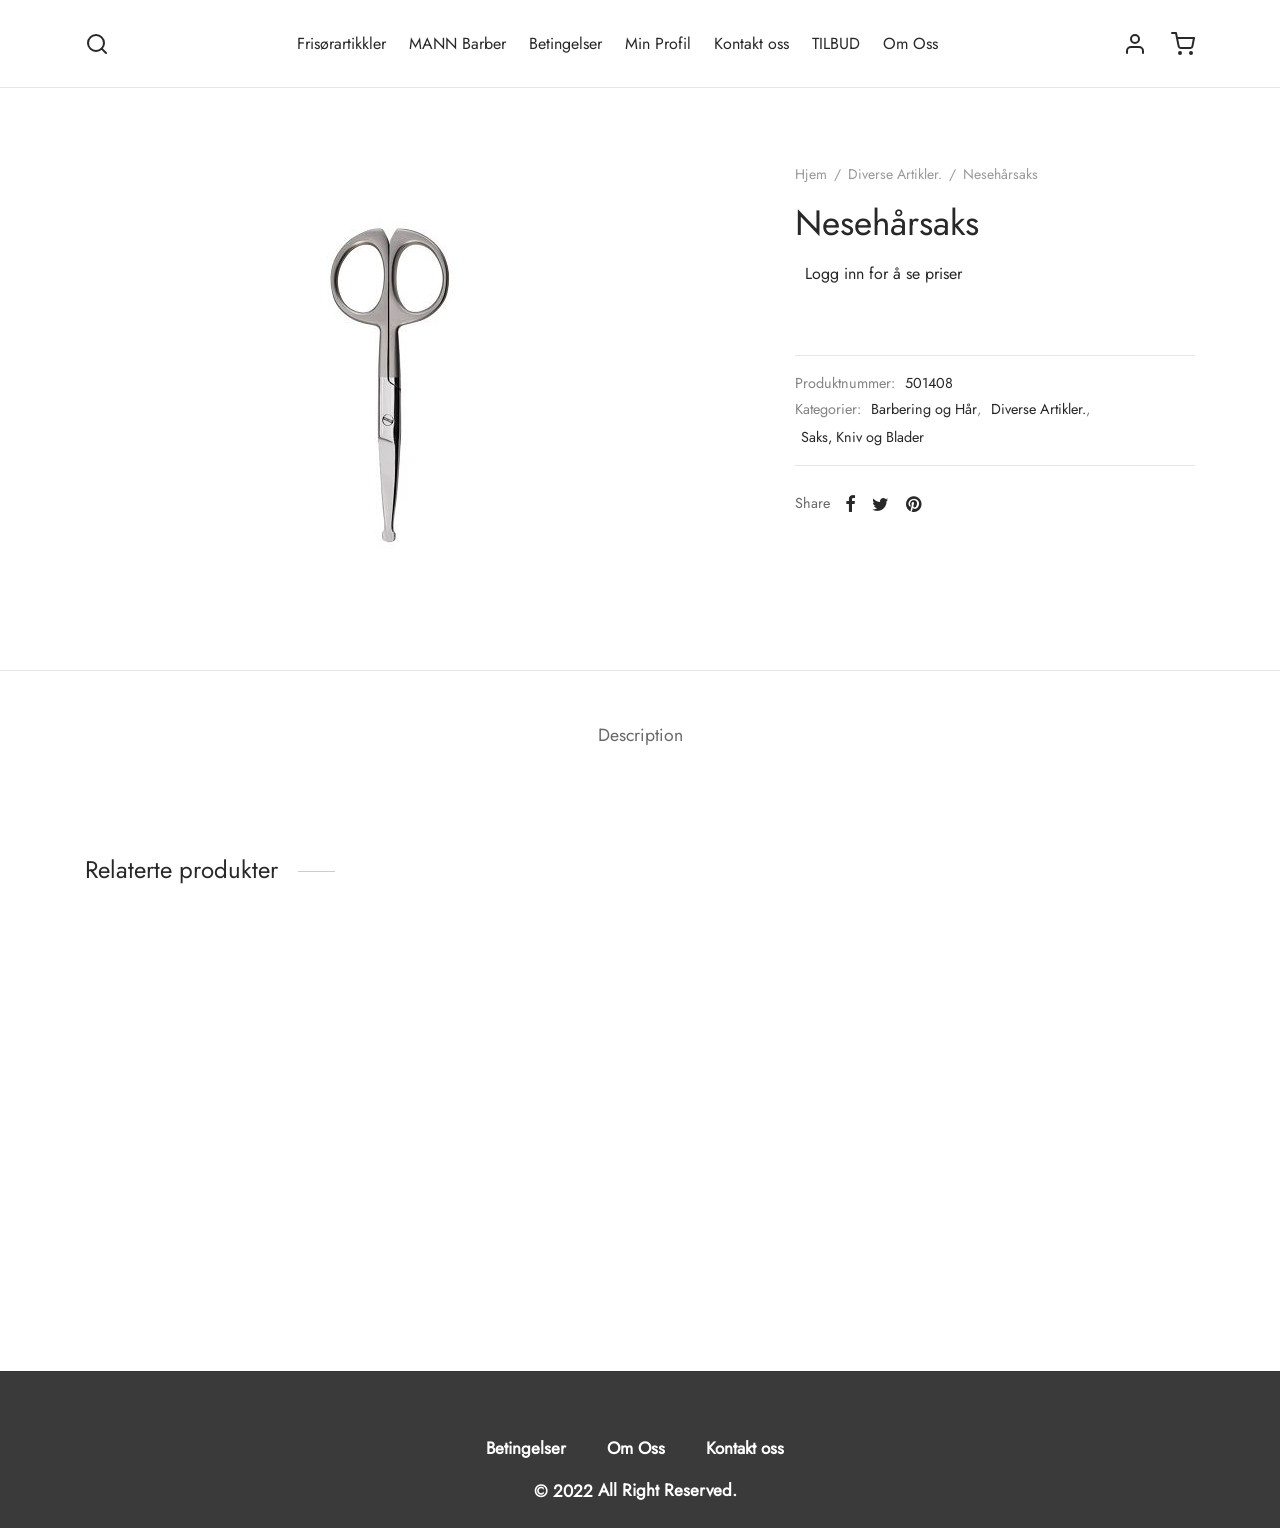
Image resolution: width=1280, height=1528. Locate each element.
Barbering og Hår (924, 409)
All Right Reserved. (667, 1490)
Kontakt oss (751, 43)
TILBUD (836, 43)
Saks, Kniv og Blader (862, 437)
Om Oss (910, 43)
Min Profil (658, 43)
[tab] (640, 736)
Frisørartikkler (341, 43)
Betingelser (565, 43)
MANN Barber (457, 43)
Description (640, 735)
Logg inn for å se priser (883, 273)
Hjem (811, 174)
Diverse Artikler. (895, 174)
